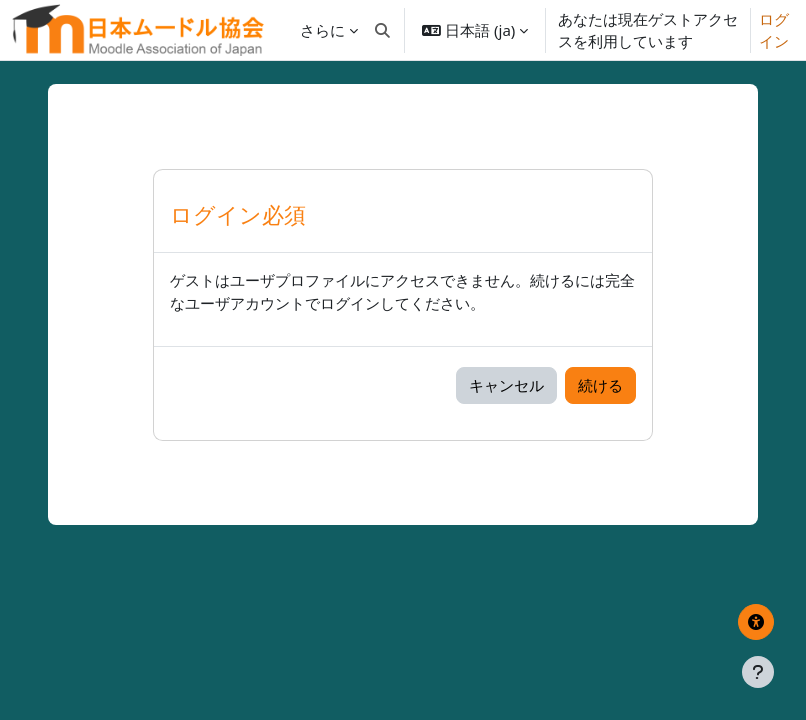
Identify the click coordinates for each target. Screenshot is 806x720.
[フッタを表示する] (758, 672)
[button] (383, 30)
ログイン (774, 30)
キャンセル (506, 385)
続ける (600, 385)
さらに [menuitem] (322, 30)
